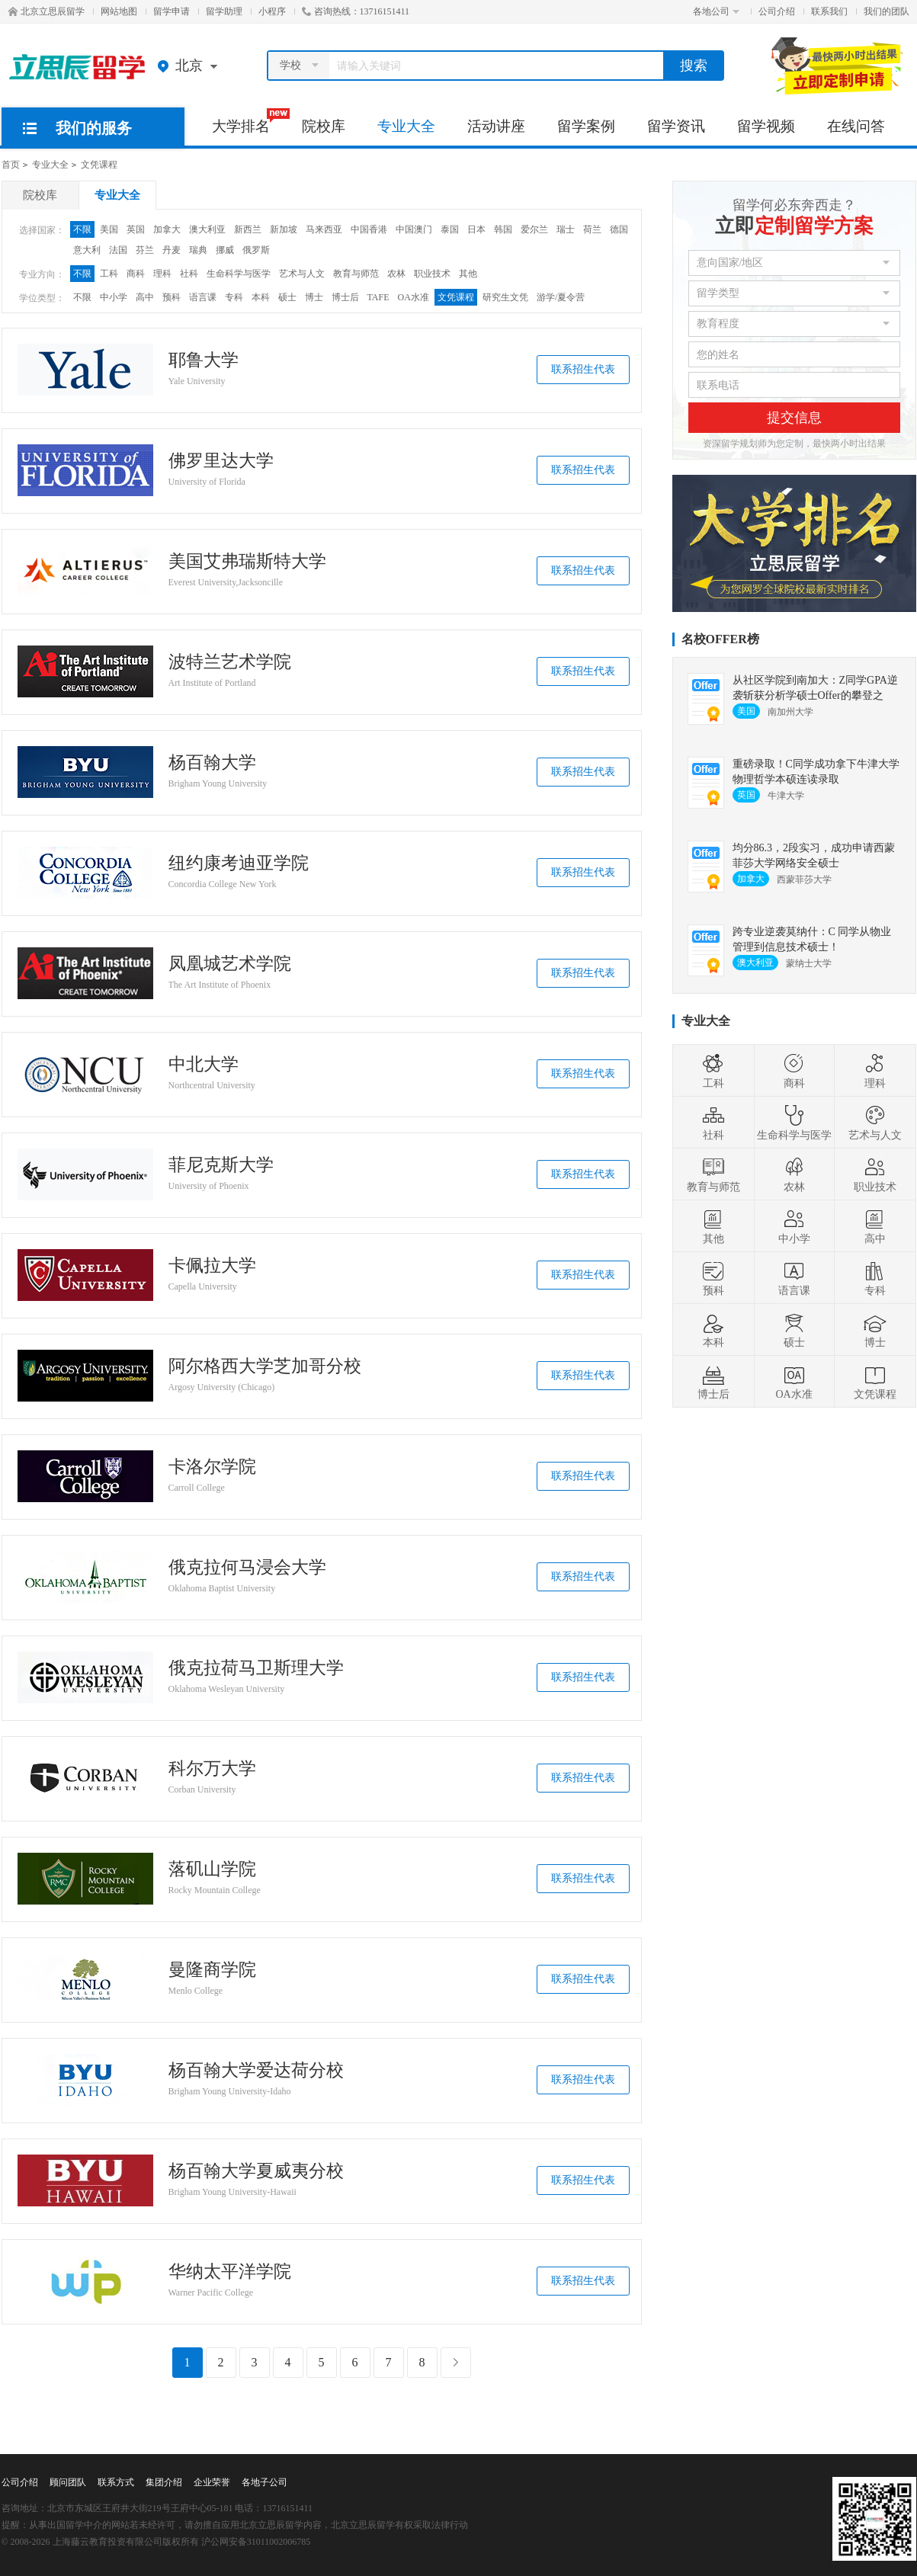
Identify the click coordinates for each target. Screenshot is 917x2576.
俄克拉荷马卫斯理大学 (256, 1668)
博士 (314, 297)
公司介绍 (776, 11)
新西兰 (247, 229)
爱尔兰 (534, 229)
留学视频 (766, 126)
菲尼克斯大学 (221, 1165)
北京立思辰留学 (46, 11)
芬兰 (145, 250)
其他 (468, 273)
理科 (162, 273)
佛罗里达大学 (221, 461)
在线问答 (856, 126)
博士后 (345, 297)
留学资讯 (676, 126)
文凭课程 (99, 164)
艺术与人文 (302, 273)
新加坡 (283, 229)
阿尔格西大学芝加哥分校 (264, 1366)
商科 (136, 273)
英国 (136, 229)
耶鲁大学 (203, 360)
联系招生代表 (583, 369)
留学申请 (171, 11)
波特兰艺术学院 (229, 662)
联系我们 (829, 11)
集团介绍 (164, 2482)
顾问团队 (68, 2482)
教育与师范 (356, 273)
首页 (11, 164)
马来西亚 (324, 229)
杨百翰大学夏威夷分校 (256, 2171)
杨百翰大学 (212, 763)
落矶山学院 (212, 1869)
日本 (476, 229)
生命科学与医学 (239, 273)
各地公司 (716, 11)
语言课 (202, 297)
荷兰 (592, 229)
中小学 (113, 297)
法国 (118, 250)
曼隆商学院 (212, 1970)
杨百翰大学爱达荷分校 (256, 2071)
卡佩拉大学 (212, 1266)
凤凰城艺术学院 (229, 964)
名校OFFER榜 (720, 639)
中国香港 (369, 229)
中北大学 (203, 1065)
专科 (234, 297)
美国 (109, 229)
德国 (619, 229)
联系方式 (116, 2482)
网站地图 (119, 11)
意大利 (87, 250)
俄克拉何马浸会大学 (247, 1568)
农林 (396, 273)
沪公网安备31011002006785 (256, 2541)
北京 (191, 65)
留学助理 (224, 11)
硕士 (287, 297)
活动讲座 (496, 126)
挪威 (225, 250)
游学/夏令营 (561, 297)
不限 (82, 229)
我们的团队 (886, 11)
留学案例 (586, 126)
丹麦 (171, 250)
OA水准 (413, 297)
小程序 (272, 11)
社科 (189, 273)
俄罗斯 (256, 250)
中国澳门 (414, 229)
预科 (171, 297)
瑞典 (198, 250)
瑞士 (565, 229)
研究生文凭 (505, 297)
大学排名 (249, 121)
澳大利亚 (207, 229)
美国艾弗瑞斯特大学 (247, 562)
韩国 (503, 229)
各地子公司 (264, 2482)
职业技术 (432, 273)
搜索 (693, 65)
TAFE (378, 297)
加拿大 (167, 229)
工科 (109, 273)
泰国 (450, 229)
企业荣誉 (212, 2482)
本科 (261, 297)
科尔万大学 (212, 1769)
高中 (145, 297)
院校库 (323, 126)
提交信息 (794, 417)
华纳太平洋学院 (229, 2272)
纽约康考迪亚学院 (238, 863)
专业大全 (406, 126)
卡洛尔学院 (212, 1467)
